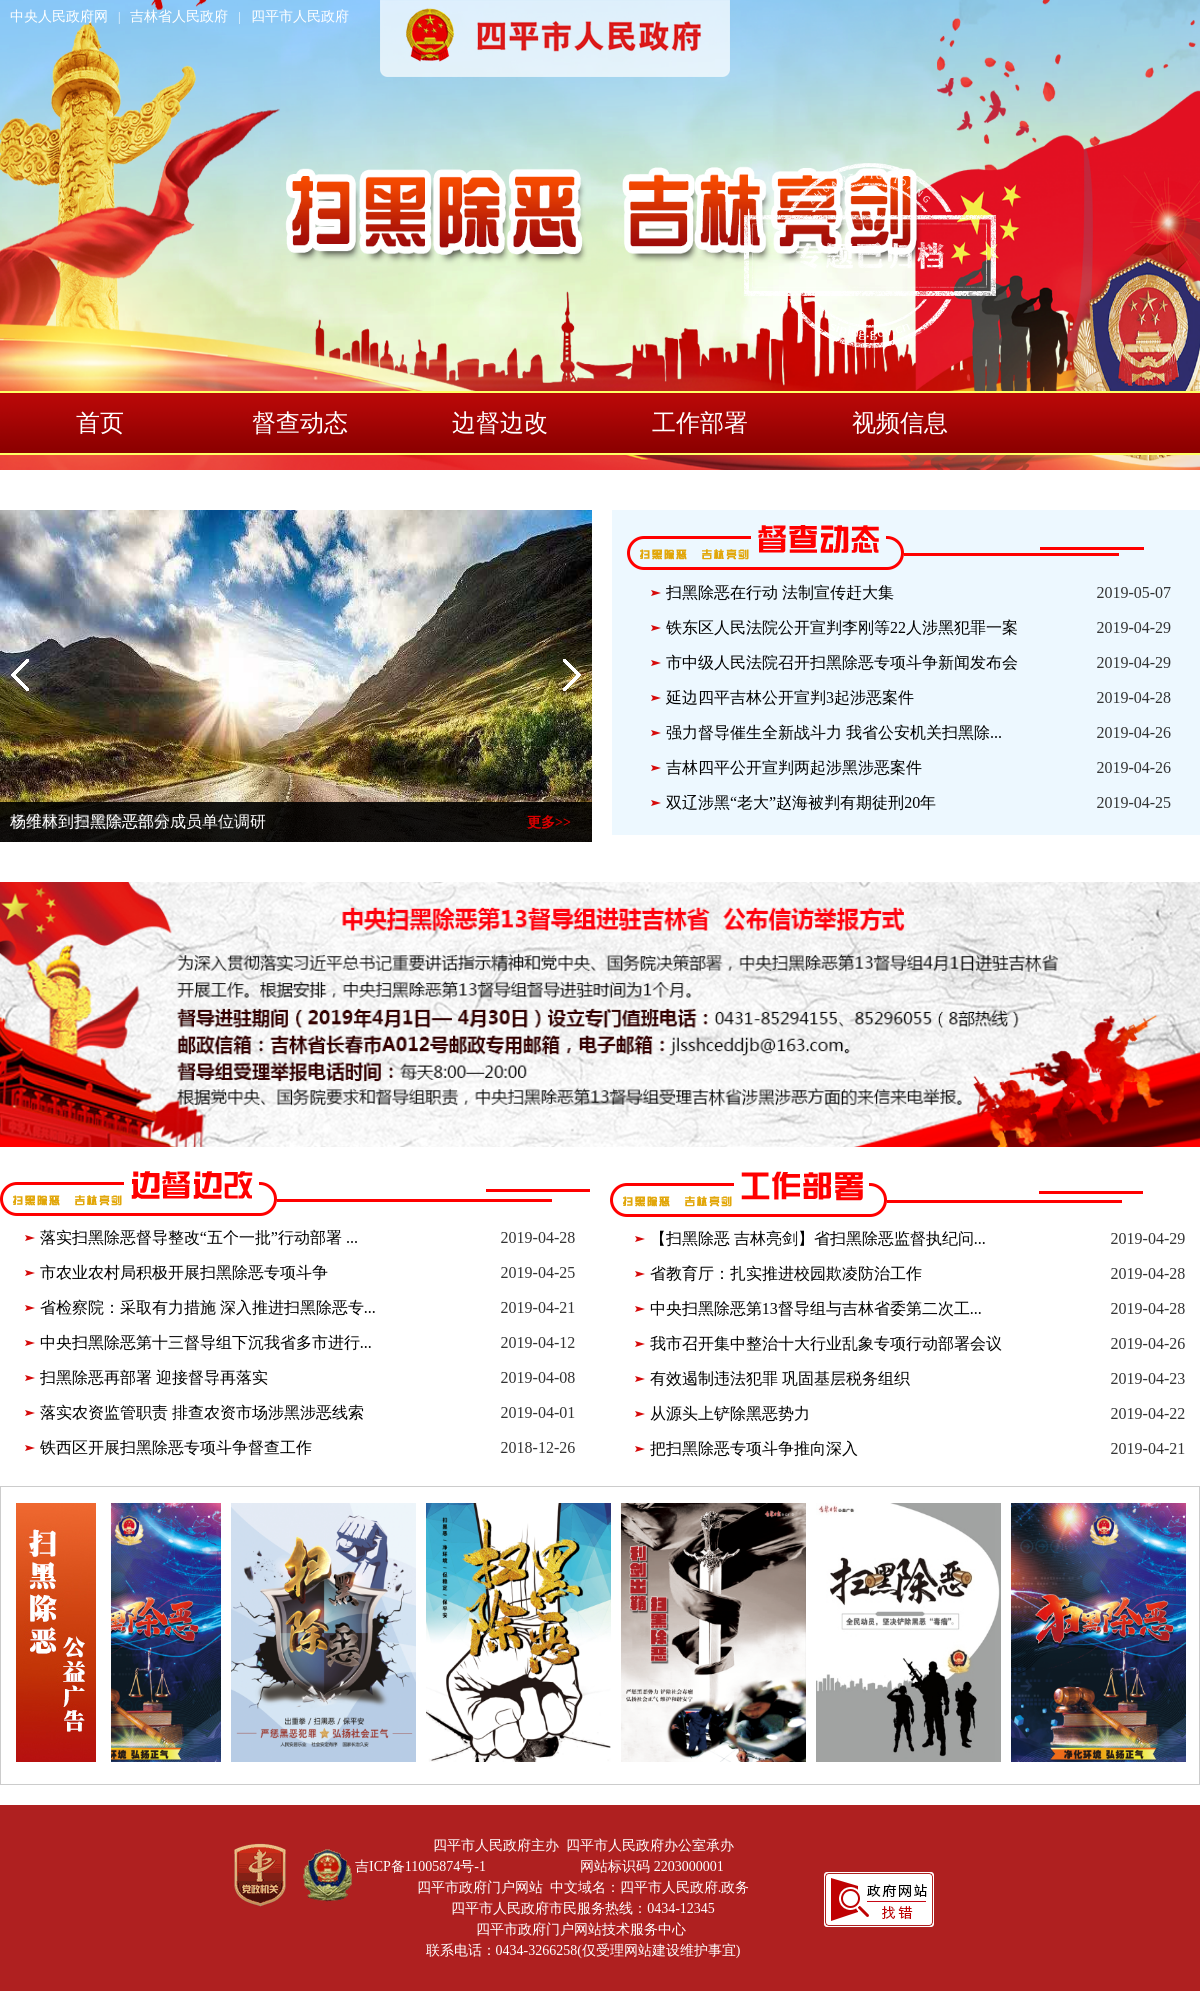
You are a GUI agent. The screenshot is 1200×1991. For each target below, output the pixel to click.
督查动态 (300, 423)
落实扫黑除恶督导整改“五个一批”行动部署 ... (199, 1237)
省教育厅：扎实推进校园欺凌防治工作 (786, 1273)
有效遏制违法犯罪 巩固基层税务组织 (780, 1378)
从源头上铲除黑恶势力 (730, 1413)
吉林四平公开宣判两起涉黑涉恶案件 (794, 767)
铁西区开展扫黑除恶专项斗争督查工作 (176, 1447)
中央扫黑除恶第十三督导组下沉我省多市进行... (206, 1342)
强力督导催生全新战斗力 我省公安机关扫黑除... (834, 732)
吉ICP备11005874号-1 (420, 1866)
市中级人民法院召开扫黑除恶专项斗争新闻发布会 (842, 662)
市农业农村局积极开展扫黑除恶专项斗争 (184, 1272)
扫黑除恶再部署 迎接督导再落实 (154, 1377)
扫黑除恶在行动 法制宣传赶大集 (780, 592)
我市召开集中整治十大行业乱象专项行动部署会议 (826, 1343)
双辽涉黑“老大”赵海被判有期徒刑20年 (801, 802)
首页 (100, 423)
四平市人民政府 (300, 16)
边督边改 (500, 423)
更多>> (549, 822)
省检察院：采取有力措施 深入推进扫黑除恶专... (208, 1307)
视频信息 (900, 423)
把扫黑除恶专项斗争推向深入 (754, 1448)
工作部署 (700, 423)
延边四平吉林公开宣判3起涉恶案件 (790, 697)
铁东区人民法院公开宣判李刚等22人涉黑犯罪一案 (842, 627)
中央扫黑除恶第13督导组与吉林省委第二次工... (816, 1308)
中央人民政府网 (59, 16)
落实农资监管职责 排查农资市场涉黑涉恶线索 (202, 1412)
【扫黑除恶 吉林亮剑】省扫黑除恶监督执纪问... (818, 1238)
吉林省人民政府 (179, 16)
